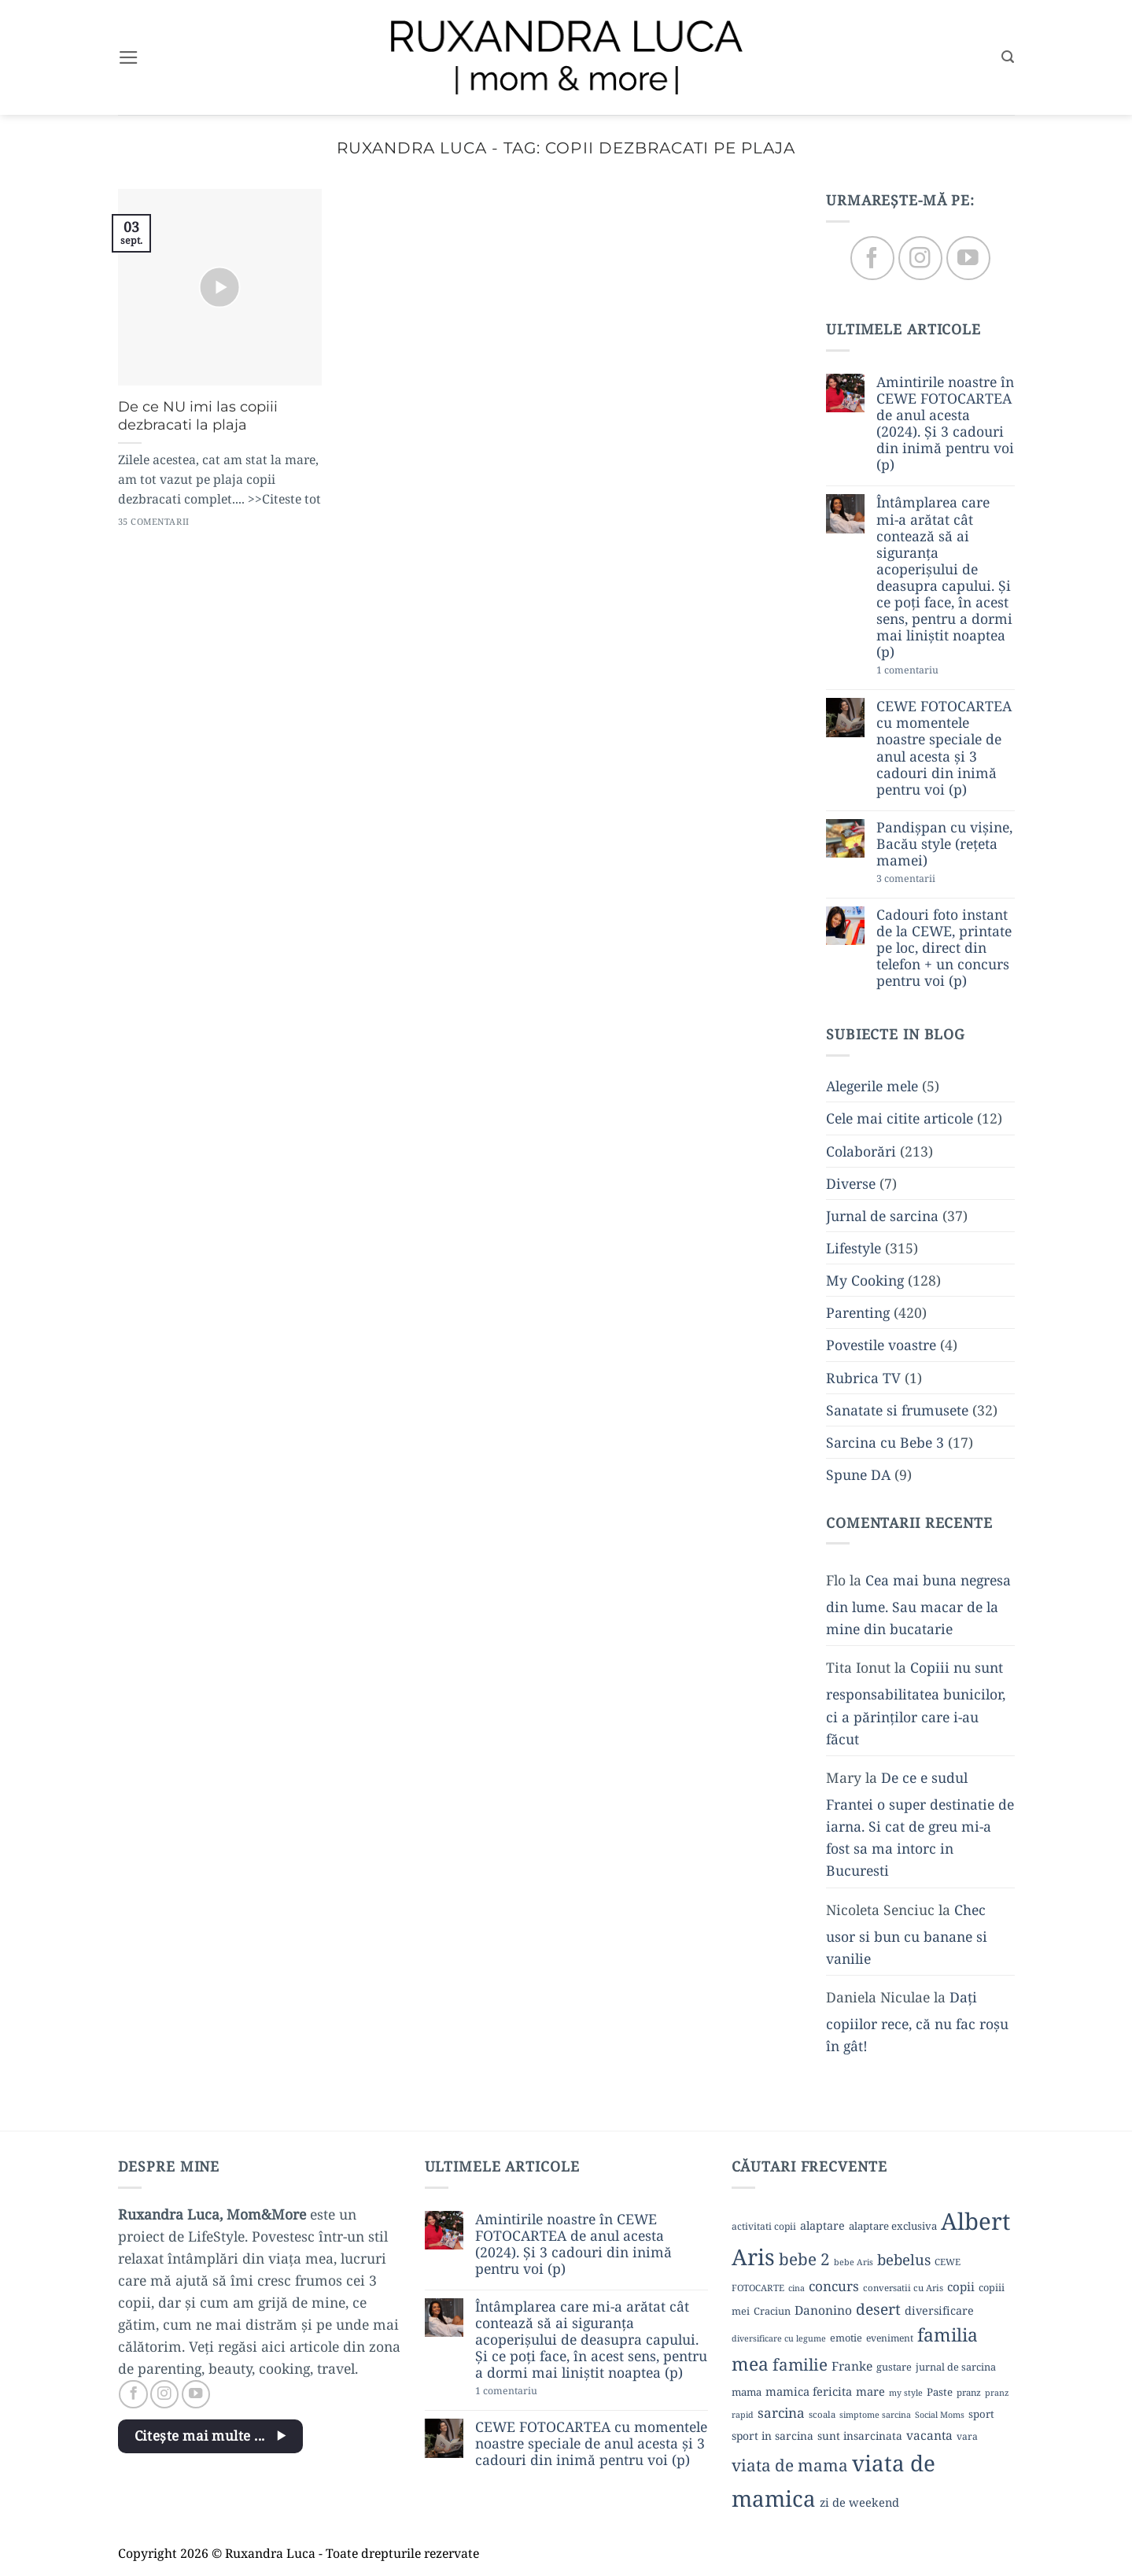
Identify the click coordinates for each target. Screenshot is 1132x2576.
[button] (128, 57)
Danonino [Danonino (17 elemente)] (823, 2310)
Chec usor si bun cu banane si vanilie (906, 1934)
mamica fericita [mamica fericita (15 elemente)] (808, 2391)
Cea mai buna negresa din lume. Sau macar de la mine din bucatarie (918, 1604)
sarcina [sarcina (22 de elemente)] (781, 2413)
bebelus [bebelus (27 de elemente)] (904, 2259)
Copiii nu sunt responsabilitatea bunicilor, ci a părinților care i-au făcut (915, 1703)
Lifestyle (853, 1247)
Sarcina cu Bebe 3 (885, 1442)
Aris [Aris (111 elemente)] (753, 2257)
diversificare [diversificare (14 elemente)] (939, 2310)
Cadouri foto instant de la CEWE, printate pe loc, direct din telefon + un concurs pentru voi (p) (944, 948)
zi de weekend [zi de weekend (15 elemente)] (859, 2502)
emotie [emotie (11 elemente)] (846, 2338)
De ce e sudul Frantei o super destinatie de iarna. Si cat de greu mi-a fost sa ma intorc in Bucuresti (920, 1824)
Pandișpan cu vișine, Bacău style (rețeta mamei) (944, 844)
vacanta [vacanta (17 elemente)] (929, 2435)
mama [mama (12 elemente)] (746, 2392)
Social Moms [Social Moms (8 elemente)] (939, 2414)
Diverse (851, 1183)
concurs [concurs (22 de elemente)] (834, 2286)
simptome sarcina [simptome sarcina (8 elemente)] (875, 2414)
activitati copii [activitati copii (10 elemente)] (764, 2226)
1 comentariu (936, 671)
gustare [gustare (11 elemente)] (894, 2367)
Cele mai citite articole (899, 1118)
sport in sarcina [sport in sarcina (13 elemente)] (772, 2435)
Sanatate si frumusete (897, 1410)
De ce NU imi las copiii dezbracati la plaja (198, 415)
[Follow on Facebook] (872, 258)
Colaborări (861, 1151)
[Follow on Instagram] (920, 258)
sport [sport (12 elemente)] (981, 2414)
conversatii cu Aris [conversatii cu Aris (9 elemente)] (903, 2288)
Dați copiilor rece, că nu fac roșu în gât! (917, 2021)
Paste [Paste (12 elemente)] (940, 2392)
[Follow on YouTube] (968, 258)
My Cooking (865, 1280)
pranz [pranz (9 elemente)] (969, 2392)
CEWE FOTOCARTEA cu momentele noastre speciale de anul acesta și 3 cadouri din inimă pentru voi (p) (944, 749)
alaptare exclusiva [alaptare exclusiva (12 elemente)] (893, 2226)
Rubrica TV (863, 1377)
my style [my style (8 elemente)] (906, 2392)
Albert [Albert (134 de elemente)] (975, 2221)
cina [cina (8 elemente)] (796, 2288)
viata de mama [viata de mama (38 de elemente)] (790, 2465)
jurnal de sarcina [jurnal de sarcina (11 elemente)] (956, 2367)
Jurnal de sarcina (882, 1215)
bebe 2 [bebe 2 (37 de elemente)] (804, 2259)
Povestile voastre (881, 1345)
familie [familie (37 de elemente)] (800, 2364)
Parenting (858, 1313)
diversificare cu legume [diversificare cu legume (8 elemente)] (779, 2338)
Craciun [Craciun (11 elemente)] (772, 2311)
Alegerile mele (872, 1086)
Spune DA (858, 1474)
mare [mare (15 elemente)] (870, 2391)
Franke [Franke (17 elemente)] (851, 2366)
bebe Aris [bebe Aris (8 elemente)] (853, 2262)
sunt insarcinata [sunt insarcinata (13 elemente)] (859, 2435)
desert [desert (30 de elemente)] (878, 2309)
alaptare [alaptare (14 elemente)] (822, 2225)
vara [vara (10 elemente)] (967, 2436)
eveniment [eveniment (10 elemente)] (889, 2338)
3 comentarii (933, 880)
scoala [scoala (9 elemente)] (822, 2414)
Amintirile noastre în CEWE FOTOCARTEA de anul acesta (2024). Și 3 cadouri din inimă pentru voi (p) (945, 424)
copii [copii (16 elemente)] (961, 2286)
